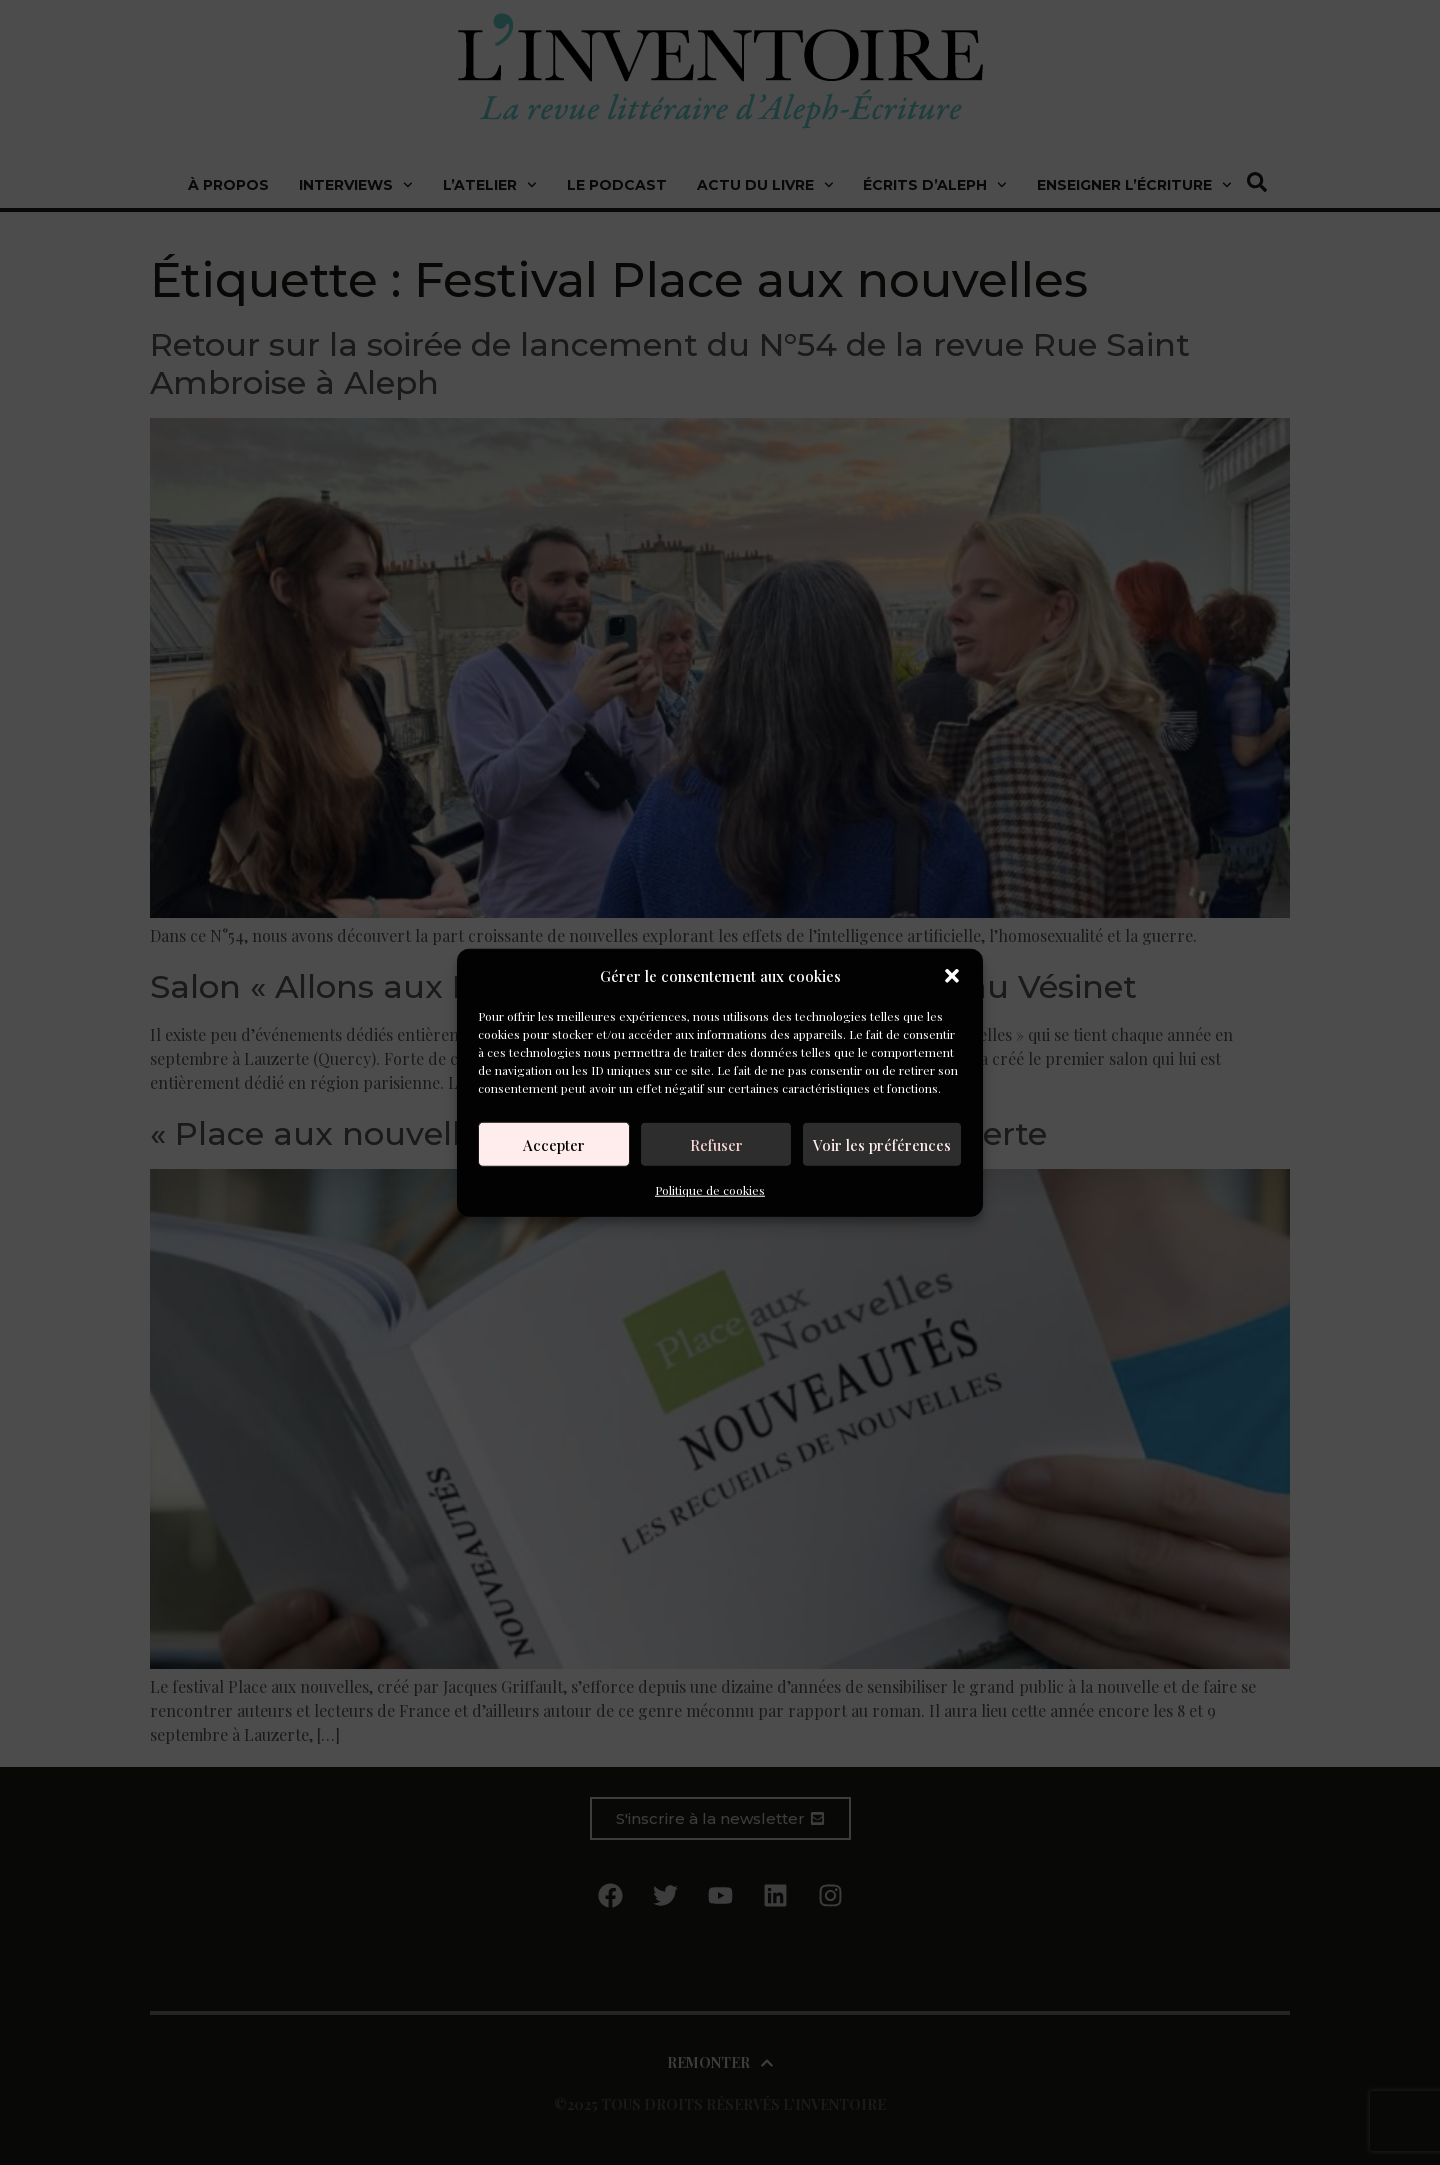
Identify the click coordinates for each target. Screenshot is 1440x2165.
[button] (952, 976)
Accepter (554, 1144)
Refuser (716, 1144)
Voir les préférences (882, 1144)
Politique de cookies (710, 1190)
